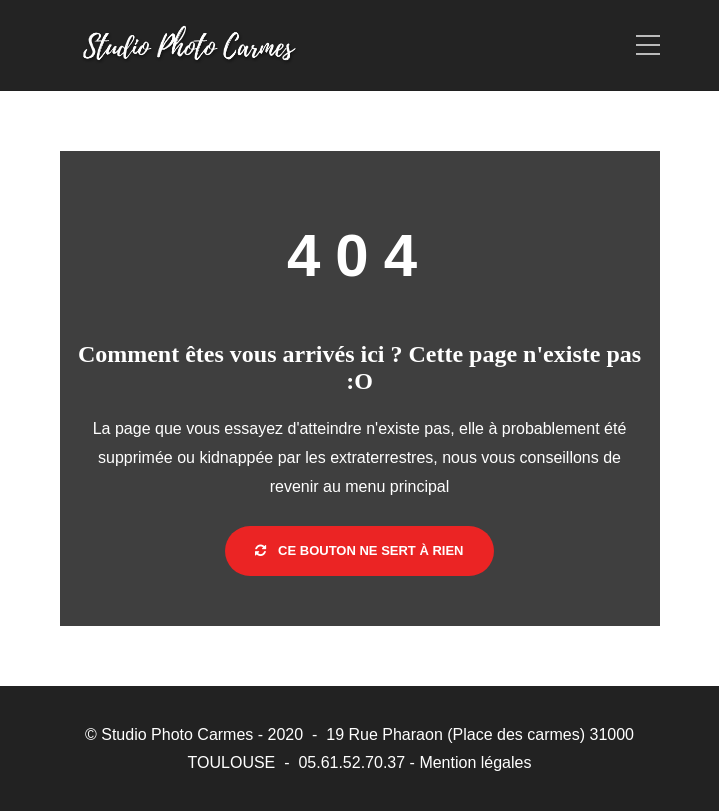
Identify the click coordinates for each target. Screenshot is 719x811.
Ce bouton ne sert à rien (359, 550)
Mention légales (475, 762)
